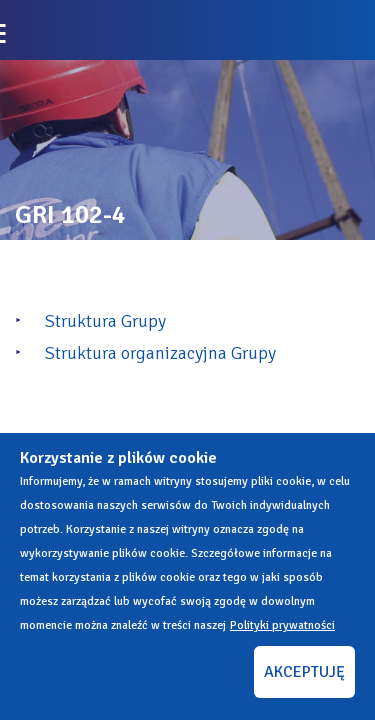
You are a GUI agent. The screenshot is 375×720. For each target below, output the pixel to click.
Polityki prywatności (282, 625)
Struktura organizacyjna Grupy (160, 353)
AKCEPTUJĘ (304, 672)
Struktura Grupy (105, 321)
